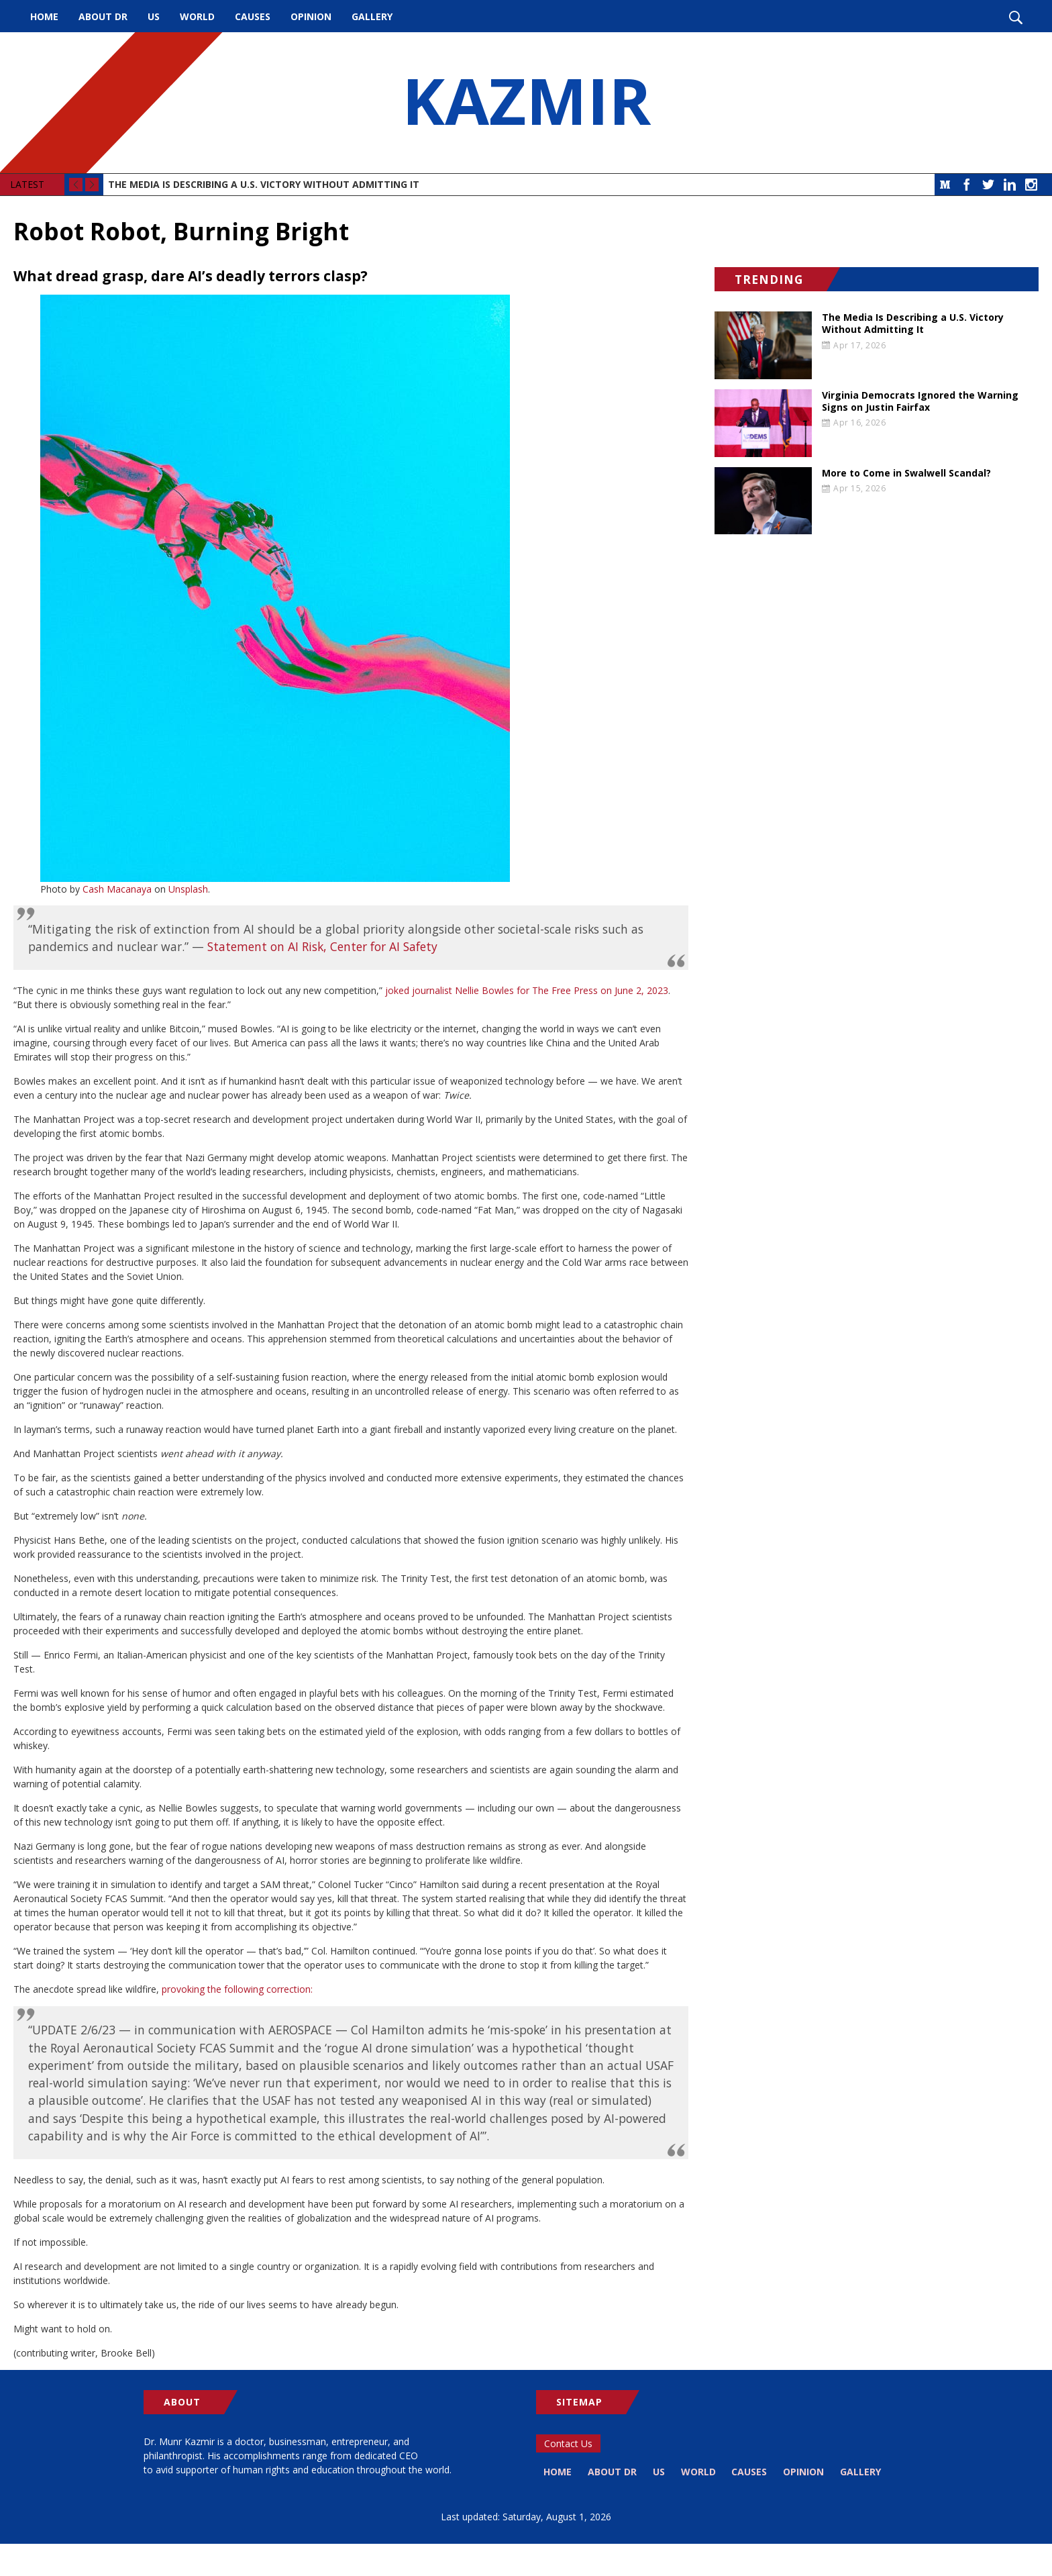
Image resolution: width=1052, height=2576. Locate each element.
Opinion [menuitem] (311, 16)
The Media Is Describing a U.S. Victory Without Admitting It (263, 184)
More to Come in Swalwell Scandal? (906, 473)
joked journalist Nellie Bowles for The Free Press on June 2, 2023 (526, 990)
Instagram (1031, 184)
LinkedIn (1009, 184)
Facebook (967, 184)
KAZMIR (526, 102)
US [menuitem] (154, 16)
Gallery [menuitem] (372, 16)
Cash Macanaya (117, 889)
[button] (351, 588)
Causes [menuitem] (252, 16)
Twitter (988, 184)
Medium (945, 184)
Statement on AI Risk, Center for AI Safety (322, 946)
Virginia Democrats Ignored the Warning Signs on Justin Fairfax (920, 401)
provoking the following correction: (237, 1989)
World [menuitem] (197, 16)
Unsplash (188, 889)
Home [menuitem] (44, 16)
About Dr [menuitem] (102, 16)
